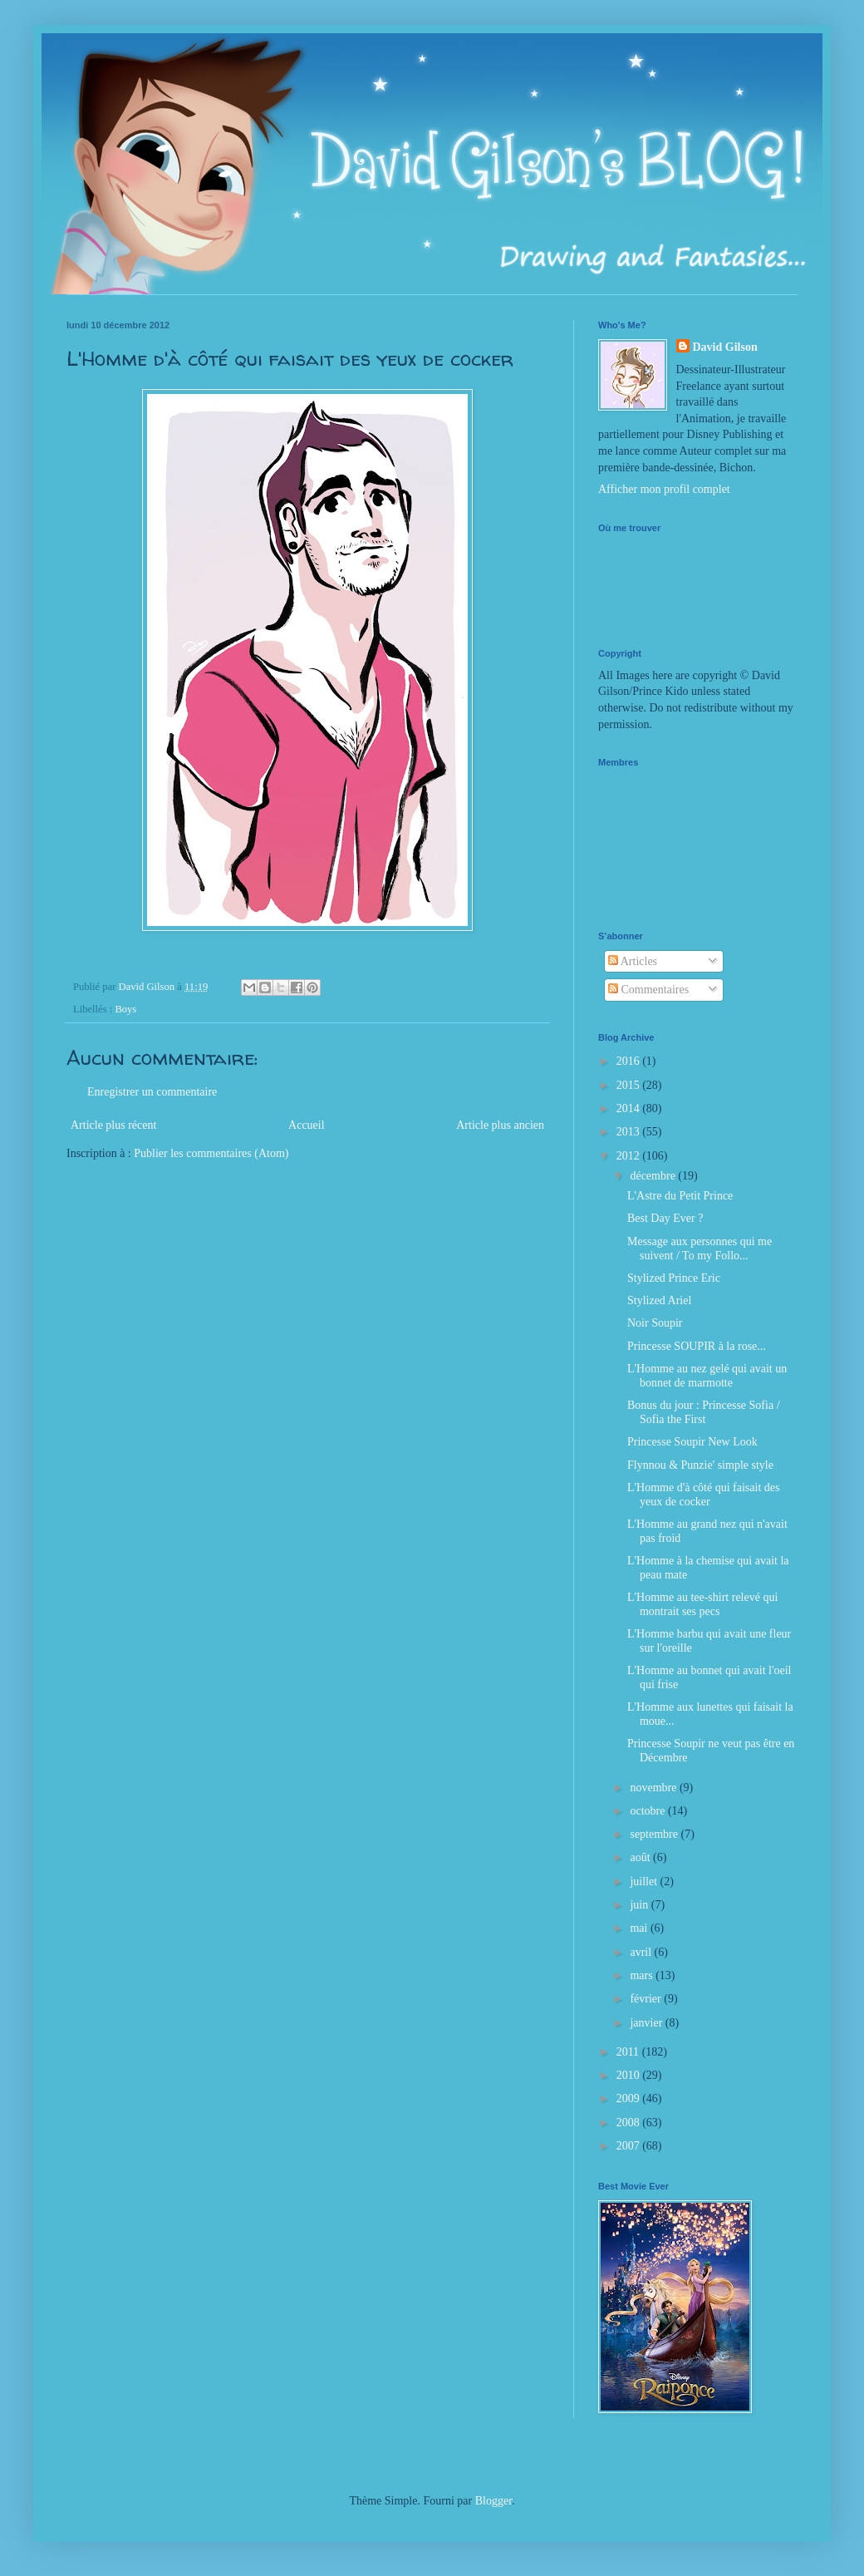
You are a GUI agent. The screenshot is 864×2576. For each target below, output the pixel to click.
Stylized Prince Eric (673, 1278)
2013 (629, 1131)
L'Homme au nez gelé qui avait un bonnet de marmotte (707, 1375)
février (647, 1998)
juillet (645, 1881)
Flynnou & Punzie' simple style (700, 1465)
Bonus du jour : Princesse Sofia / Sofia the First (703, 1412)
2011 (629, 2052)
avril (642, 1952)
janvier (647, 2023)
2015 (629, 1085)
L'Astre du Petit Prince (680, 1195)
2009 (629, 2098)
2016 (629, 1061)
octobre (648, 1811)
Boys (125, 1009)
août (641, 1857)
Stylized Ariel (659, 1300)
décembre (654, 1176)
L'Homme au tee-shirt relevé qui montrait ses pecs (702, 1604)
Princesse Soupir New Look (692, 1442)
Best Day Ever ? (665, 1218)
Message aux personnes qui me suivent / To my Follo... (699, 1248)
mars (642, 1975)
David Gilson (725, 347)
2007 (629, 2146)
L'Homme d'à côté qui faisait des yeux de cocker (703, 1494)
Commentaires (648, 989)
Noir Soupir (655, 1323)
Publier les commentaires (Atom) (211, 1153)
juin (640, 1905)
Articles (632, 961)
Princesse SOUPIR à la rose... (696, 1346)
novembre (654, 1787)
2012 (629, 1156)
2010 (629, 2075)
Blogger (493, 2501)
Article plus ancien (500, 1125)
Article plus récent (113, 1125)
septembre (655, 1834)
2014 (629, 1108)
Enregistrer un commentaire (152, 1092)
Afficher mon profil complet (664, 489)
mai (640, 1928)
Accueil (306, 1125)
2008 (629, 2122)
